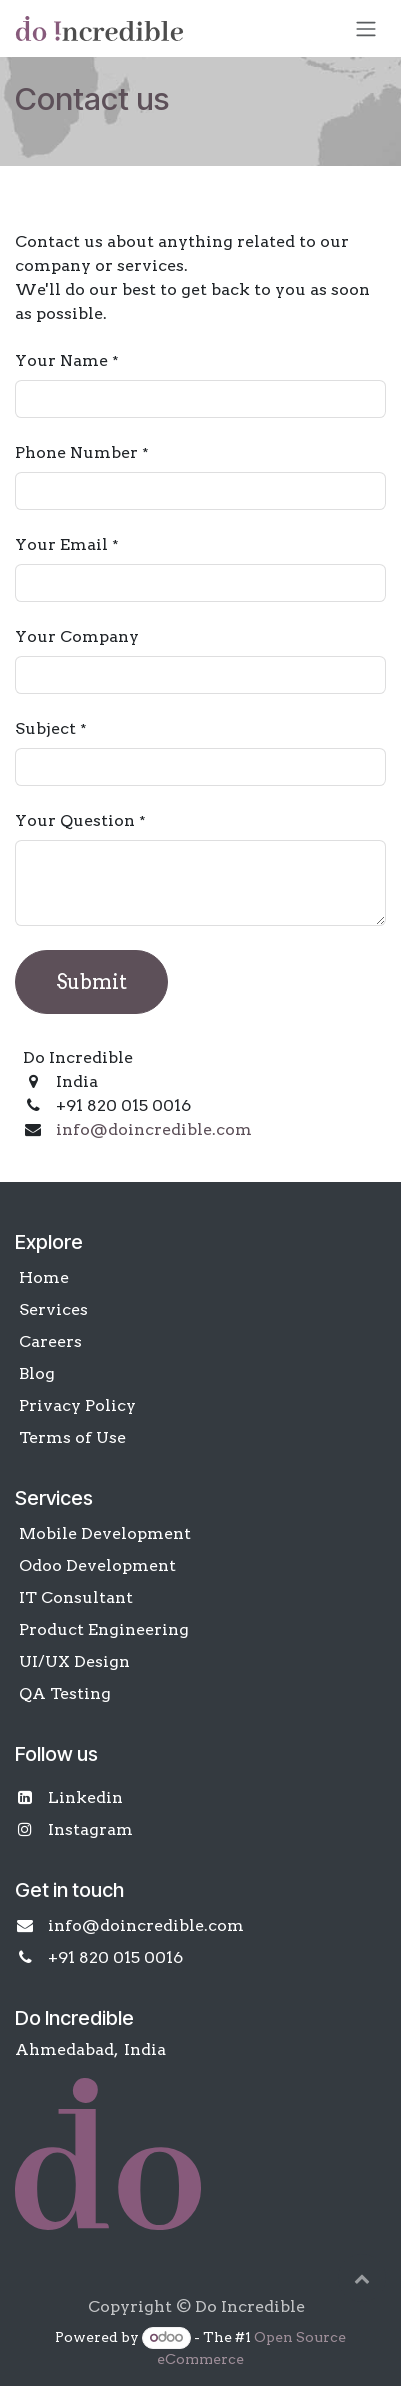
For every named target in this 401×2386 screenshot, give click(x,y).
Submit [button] (91, 982)
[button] (362, 2278)
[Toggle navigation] (366, 28)
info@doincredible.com (154, 1129)
